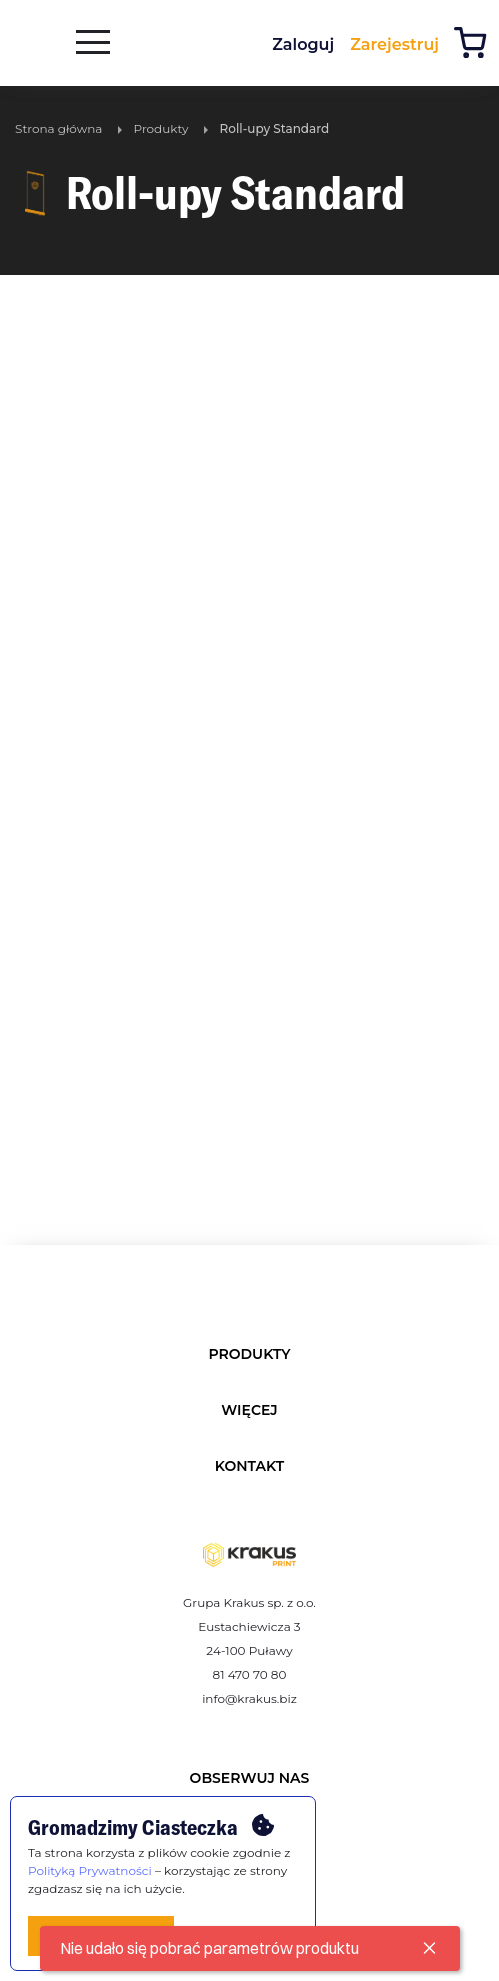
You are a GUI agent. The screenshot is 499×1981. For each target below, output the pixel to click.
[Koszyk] (475, 45)
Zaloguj (303, 44)
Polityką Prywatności (90, 1870)
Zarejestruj (394, 44)
